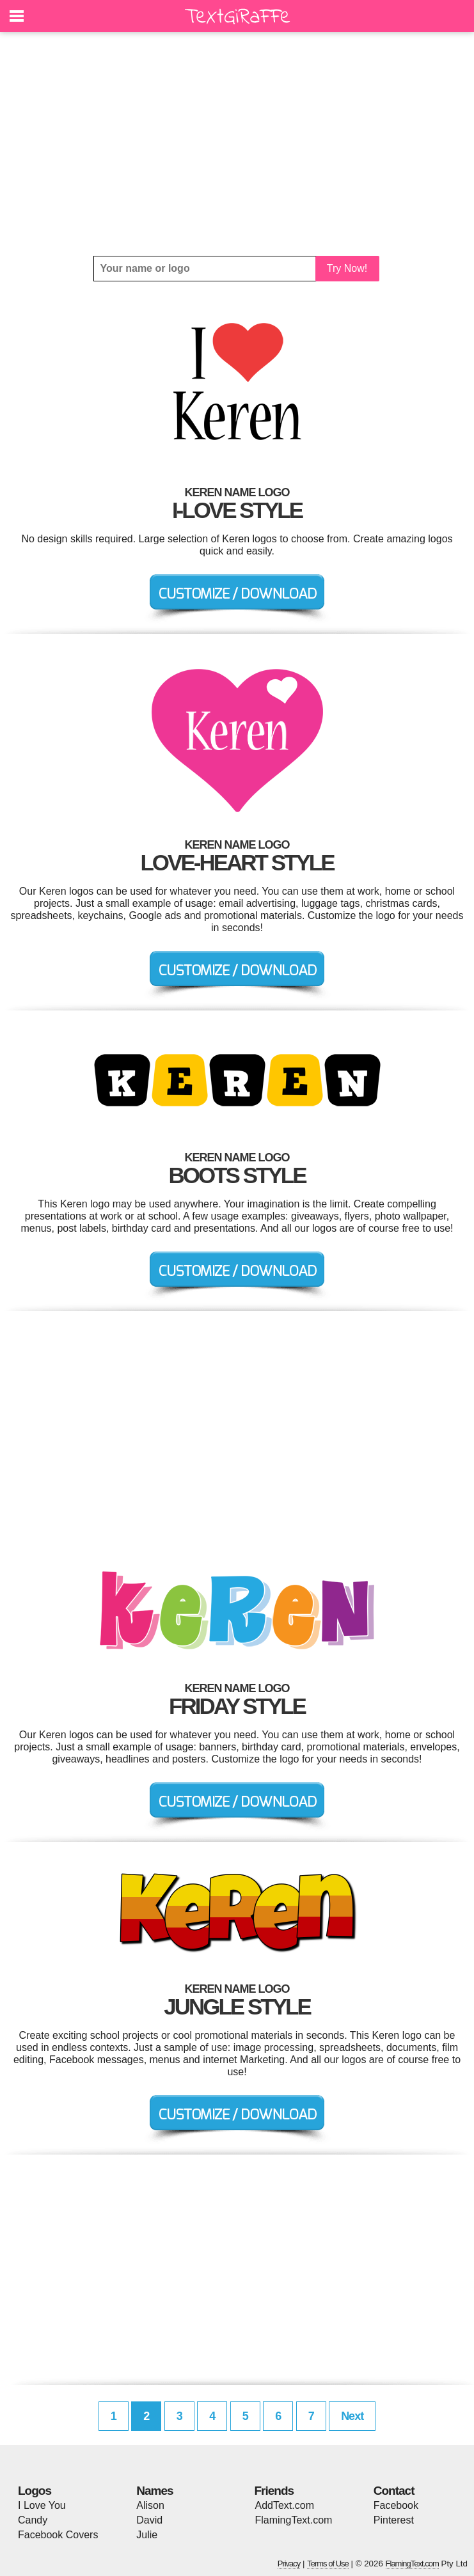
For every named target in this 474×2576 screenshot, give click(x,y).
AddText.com (284, 2505)
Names (154, 2490)
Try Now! (347, 268)
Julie (146, 2534)
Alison (150, 2505)
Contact (394, 2490)
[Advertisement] (237, 143)
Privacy (289, 2563)
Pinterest (394, 2520)
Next (352, 2416)
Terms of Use (328, 2563)
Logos (34, 2490)
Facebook (396, 2505)
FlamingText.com (294, 2520)
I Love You (42, 2505)
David (149, 2520)
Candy (32, 2520)
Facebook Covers (58, 2534)
